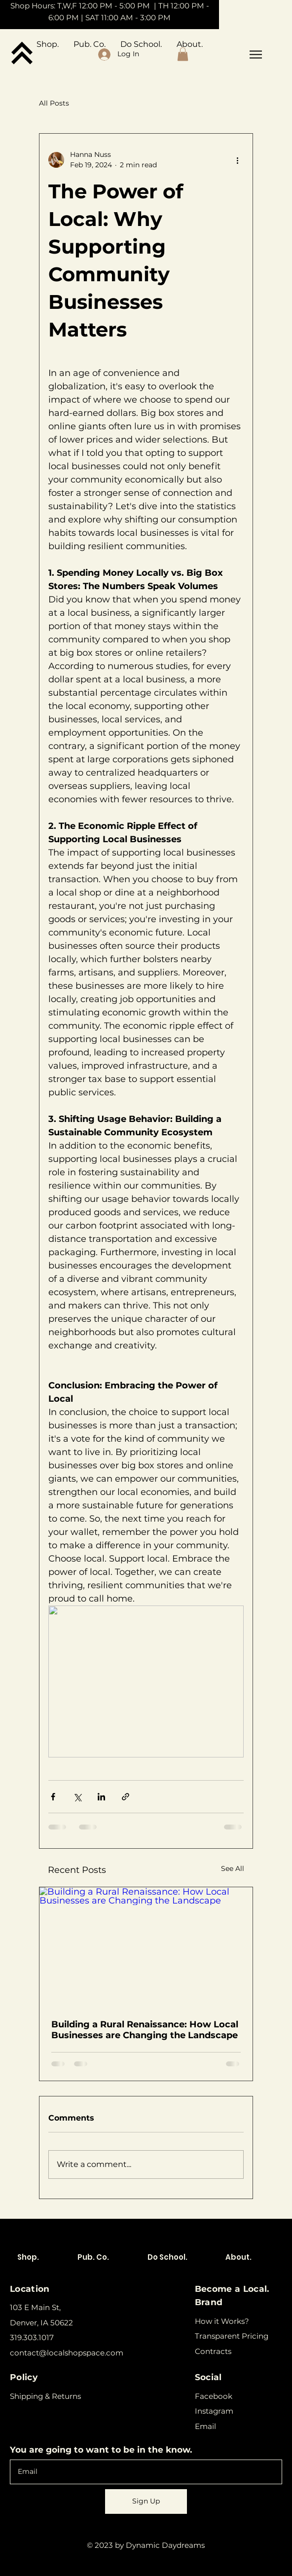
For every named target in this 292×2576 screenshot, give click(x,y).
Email (205, 2426)
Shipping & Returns (45, 2396)
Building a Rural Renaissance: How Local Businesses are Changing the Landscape (144, 2030)
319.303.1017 (32, 2337)
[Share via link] (125, 1796)
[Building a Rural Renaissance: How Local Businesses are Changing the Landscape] (146, 1947)
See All (232, 1868)
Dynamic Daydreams (165, 2545)
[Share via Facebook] (53, 1796)
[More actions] (238, 160)
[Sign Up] (146, 2501)
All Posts (54, 103)
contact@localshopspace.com (66, 2352)
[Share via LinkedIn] (101, 1796)
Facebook (213, 2396)
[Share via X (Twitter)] (77, 1796)
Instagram (214, 2411)
